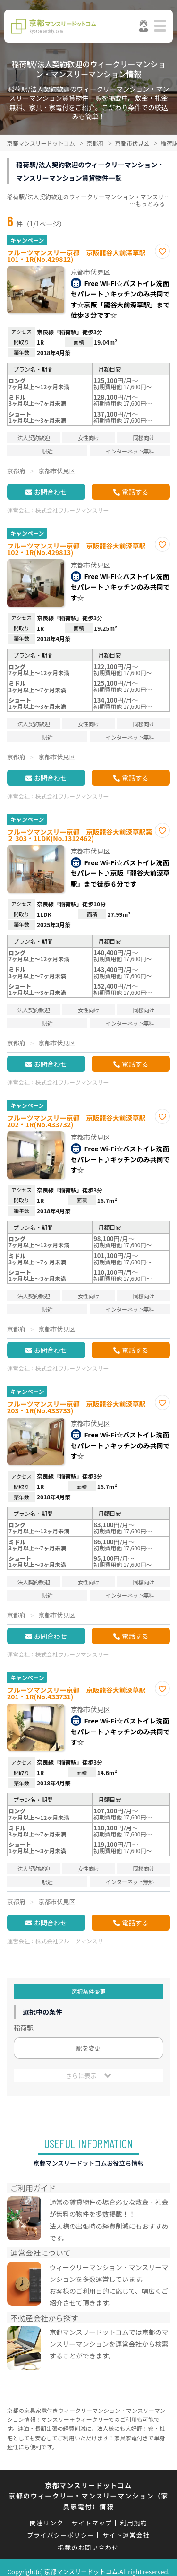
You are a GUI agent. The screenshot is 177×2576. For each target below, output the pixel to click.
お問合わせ (50, 491)
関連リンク (47, 2523)
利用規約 (133, 2523)
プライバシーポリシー (60, 2535)
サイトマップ (92, 2523)
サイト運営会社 (126, 2535)
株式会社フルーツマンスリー (72, 510)
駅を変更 (88, 2048)
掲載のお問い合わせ (88, 2547)
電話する (135, 491)
